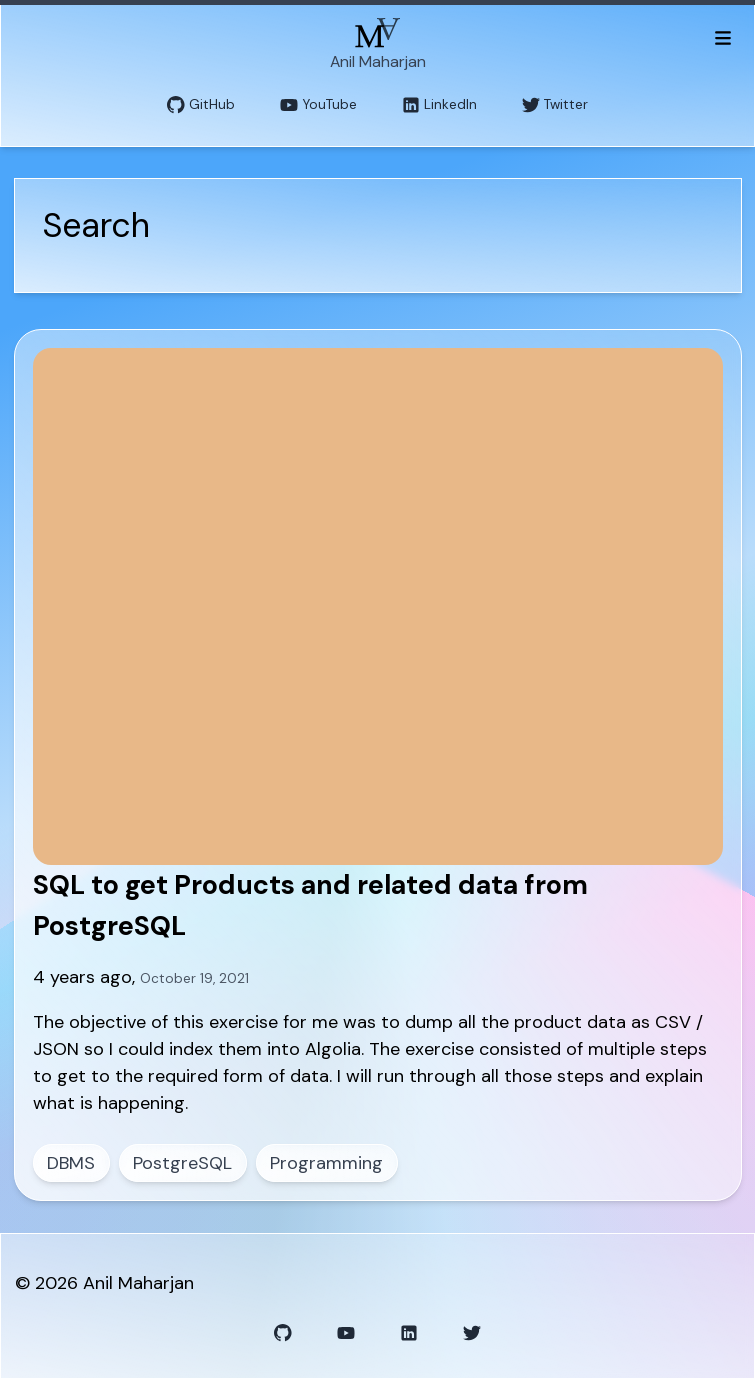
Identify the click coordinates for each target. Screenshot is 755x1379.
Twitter (555, 105)
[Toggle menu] (722, 37)
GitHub (201, 105)
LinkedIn (439, 105)
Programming (326, 1163)
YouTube (318, 105)
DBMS (71, 1163)
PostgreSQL (182, 1163)
